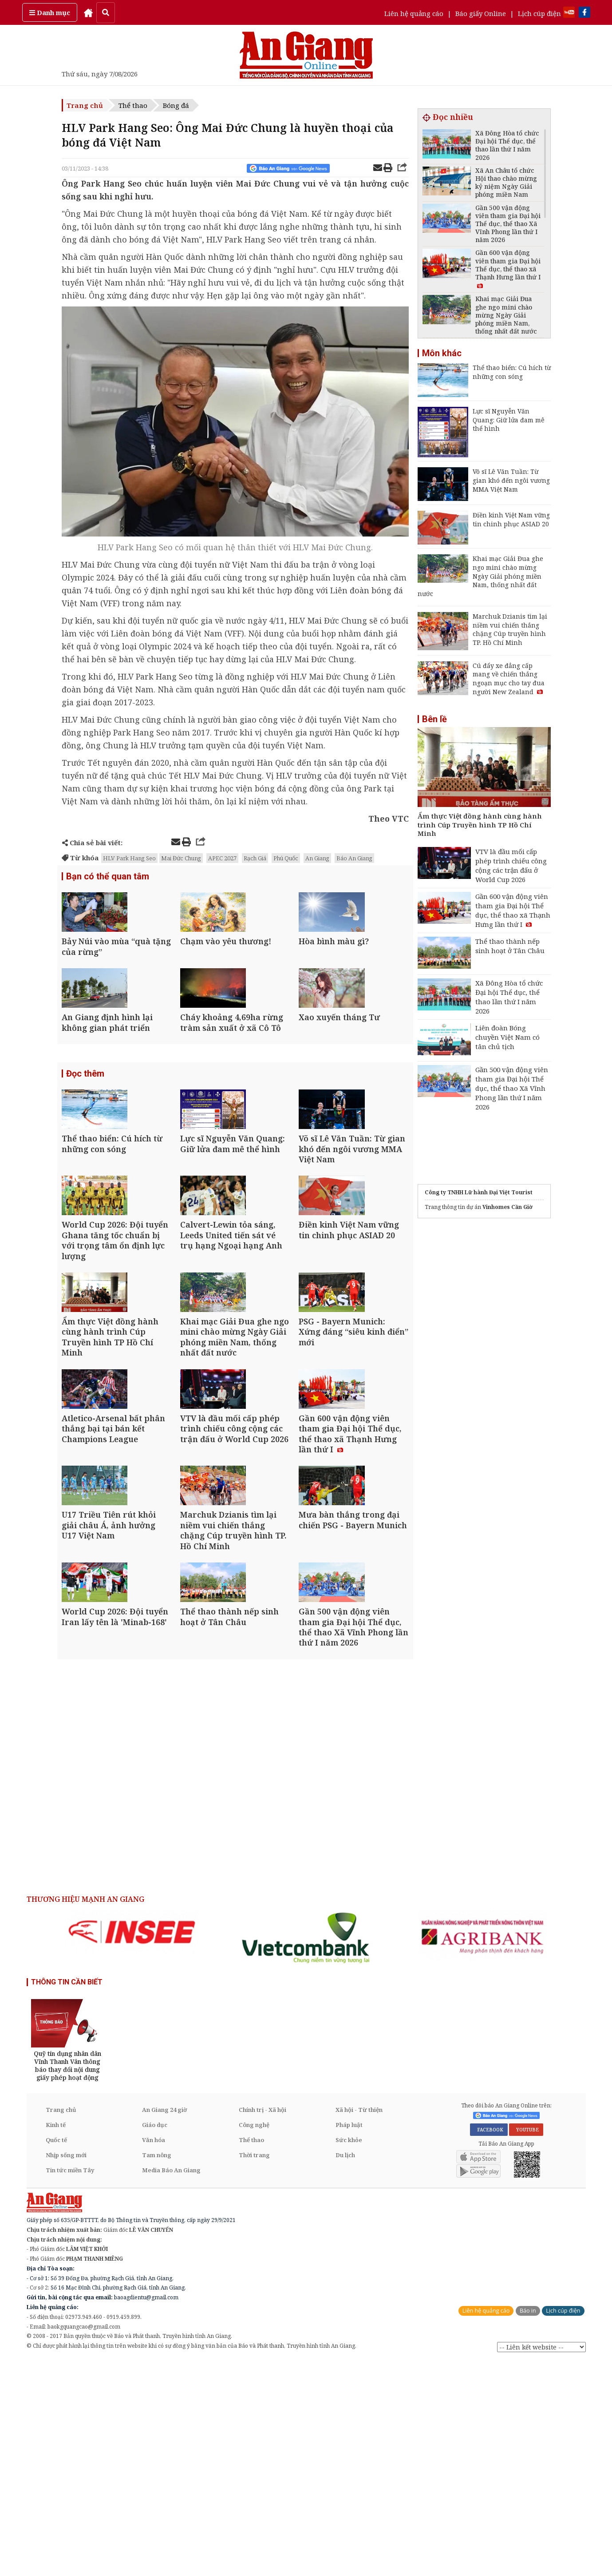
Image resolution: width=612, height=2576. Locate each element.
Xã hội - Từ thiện (359, 2325)
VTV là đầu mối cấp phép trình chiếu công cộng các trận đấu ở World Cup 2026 (511, 865)
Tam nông (156, 2370)
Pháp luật (349, 2340)
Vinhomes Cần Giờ (507, 1207)
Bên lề (434, 719)
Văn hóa (153, 2355)
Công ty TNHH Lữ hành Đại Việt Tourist (479, 1192)
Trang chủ (85, 105)
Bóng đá (176, 105)
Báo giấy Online (480, 13)
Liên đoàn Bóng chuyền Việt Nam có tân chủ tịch (507, 1037)
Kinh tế (56, 2340)
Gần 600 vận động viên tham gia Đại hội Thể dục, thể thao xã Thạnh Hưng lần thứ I (512, 910)
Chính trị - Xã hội (262, 2325)
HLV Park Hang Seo (129, 858)
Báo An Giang (354, 858)
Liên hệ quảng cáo (413, 13)
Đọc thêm (85, 1129)
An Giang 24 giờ (164, 2325)
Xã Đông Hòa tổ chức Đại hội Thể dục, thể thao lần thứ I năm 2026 (509, 996)
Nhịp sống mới (66, 2370)
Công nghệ (254, 2340)
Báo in (528, 2525)
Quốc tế (56, 2355)
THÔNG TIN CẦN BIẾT (67, 2197)
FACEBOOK (488, 2344)
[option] (131, 2147)
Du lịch (345, 2370)
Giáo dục (154, 2340)
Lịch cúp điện (539, 13)
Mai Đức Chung (181, 858)
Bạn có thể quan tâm (107, 877)
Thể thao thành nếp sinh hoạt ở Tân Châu (510, 946)
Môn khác (442, 353)
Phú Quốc (285, 858)
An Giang (317, 858)
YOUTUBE (526, 2344)
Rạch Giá (255, 858)
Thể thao (132, 105)
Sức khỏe (349, 2355)
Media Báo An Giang (171, 2385)
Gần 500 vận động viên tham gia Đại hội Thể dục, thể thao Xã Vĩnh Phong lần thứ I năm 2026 (511, 1088)
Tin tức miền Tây (70, 2385)
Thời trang (254, 2370)
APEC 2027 (222, 858)
